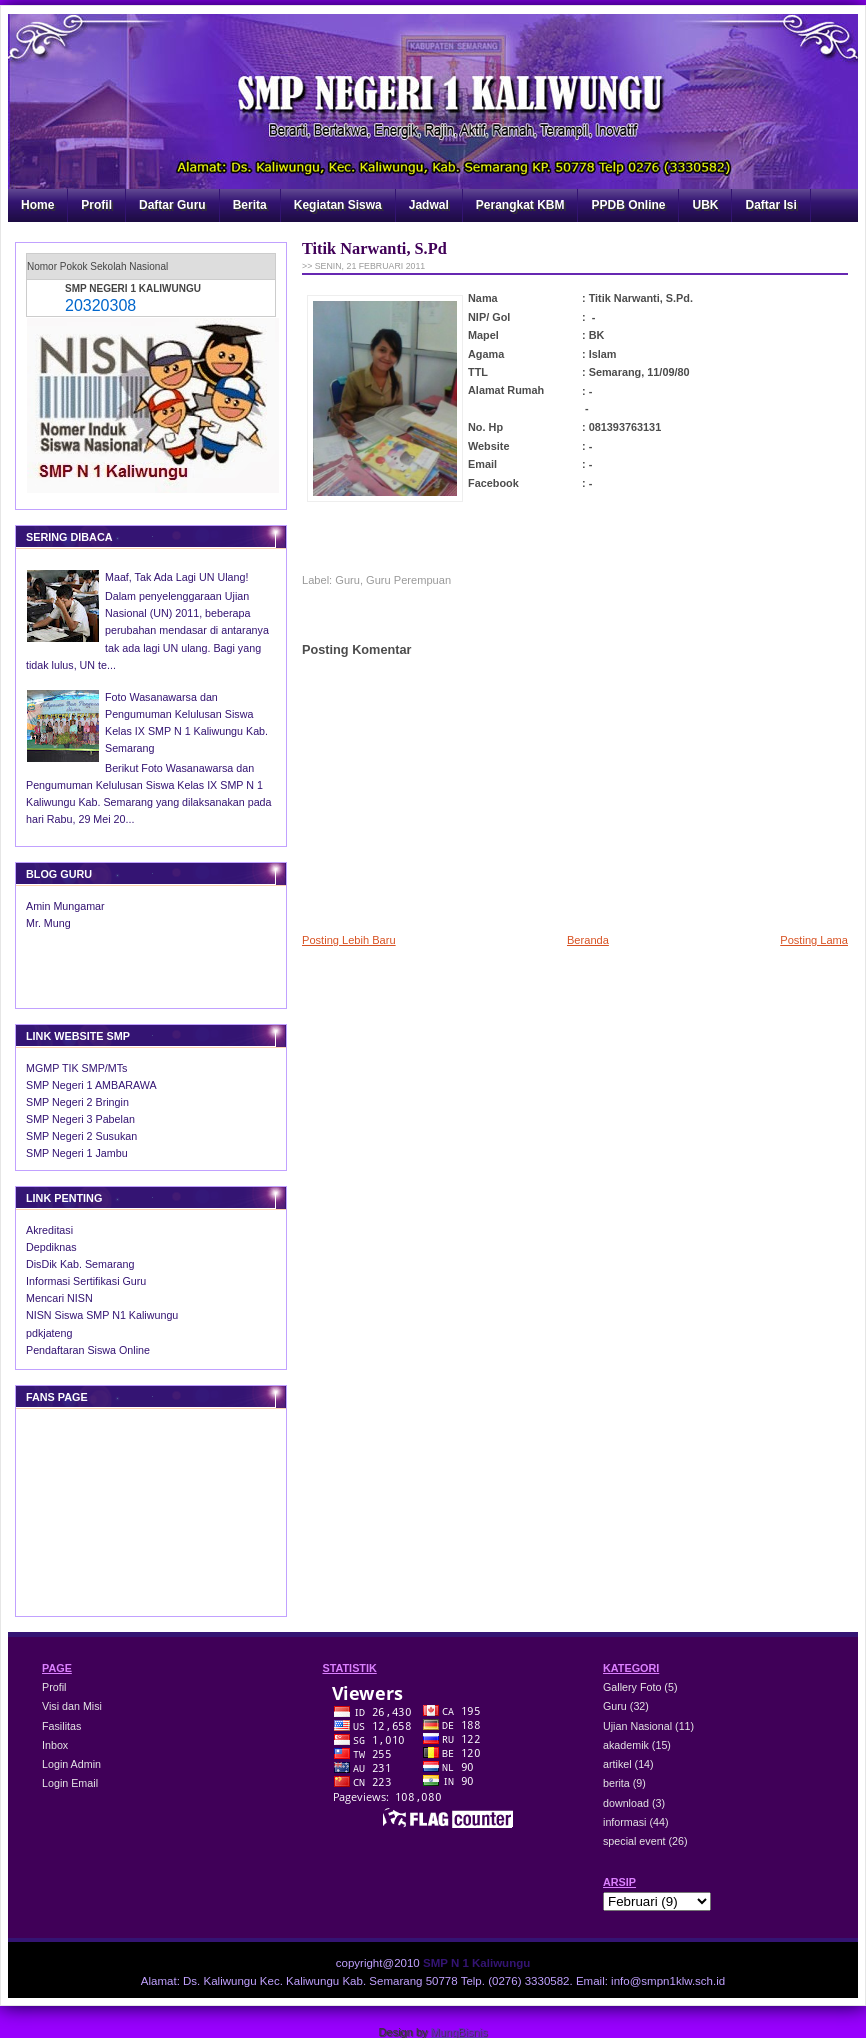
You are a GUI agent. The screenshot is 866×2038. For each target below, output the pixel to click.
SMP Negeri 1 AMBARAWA (91, 1085)
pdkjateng (49, 1333)
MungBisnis (459, 2032)
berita (618, 1783)
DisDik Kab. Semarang (80, 1264)
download (627, 1803)
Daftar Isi (770, 205)
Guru (347, 580)
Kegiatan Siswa (338, 205)
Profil (96, 205)
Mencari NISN (59, 1298)
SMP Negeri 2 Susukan (81, 1136)
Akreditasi (49, 1230)
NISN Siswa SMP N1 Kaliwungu (102, 1315)
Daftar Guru (172, 205)
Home (37, 205)
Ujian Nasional (639, 1726)
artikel (619, 1764)
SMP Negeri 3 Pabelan (80, 1119)
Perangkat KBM (520, 205)
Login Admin (71, 1764)
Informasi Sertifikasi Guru (86, 1281)
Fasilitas (61, 1726)
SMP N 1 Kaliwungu (476, 1963)
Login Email (70, 1783)
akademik (627, 1745)
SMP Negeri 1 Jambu (77, 1153)
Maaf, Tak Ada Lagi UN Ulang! (176, 577)
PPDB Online (628, 205)
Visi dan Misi (72, 1706)
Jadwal (429, 205)
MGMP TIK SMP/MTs (76, 1068)
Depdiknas (51, 1247)
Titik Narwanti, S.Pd (374, 248)
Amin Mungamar (65, 906)
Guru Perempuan (408, 580)
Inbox (55, 1745)
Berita (250, 205)
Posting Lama (814, 940)
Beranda (588, 940)
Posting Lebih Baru (349, 940)
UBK (705, 205)
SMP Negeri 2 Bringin (77, 1102)
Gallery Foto (633, 1687)
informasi (626, 1822)
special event (636, 1841)
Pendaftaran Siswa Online (88, 1350)
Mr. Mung (48, 923)
